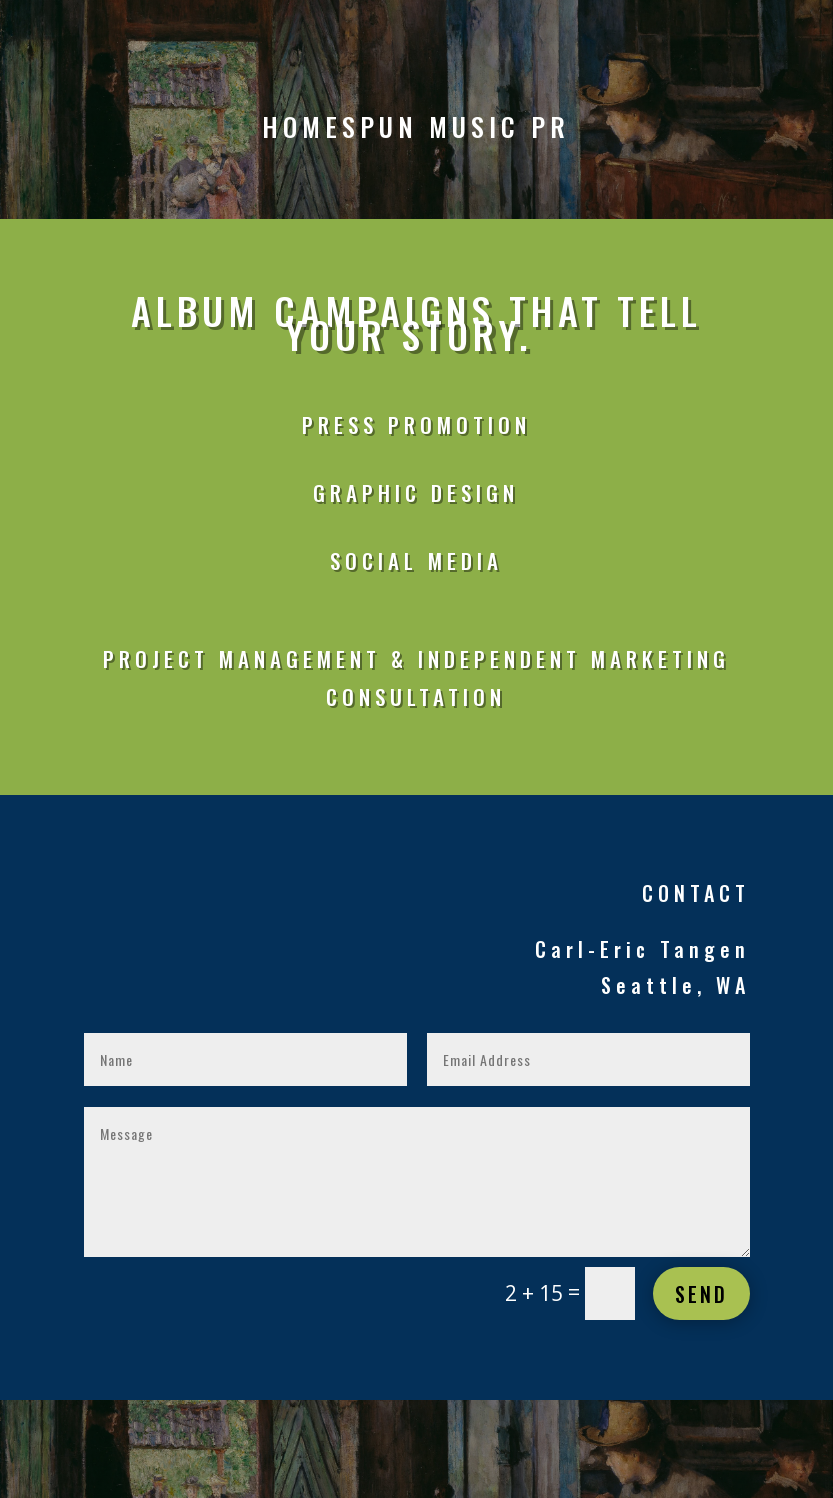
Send (701, 1294)
